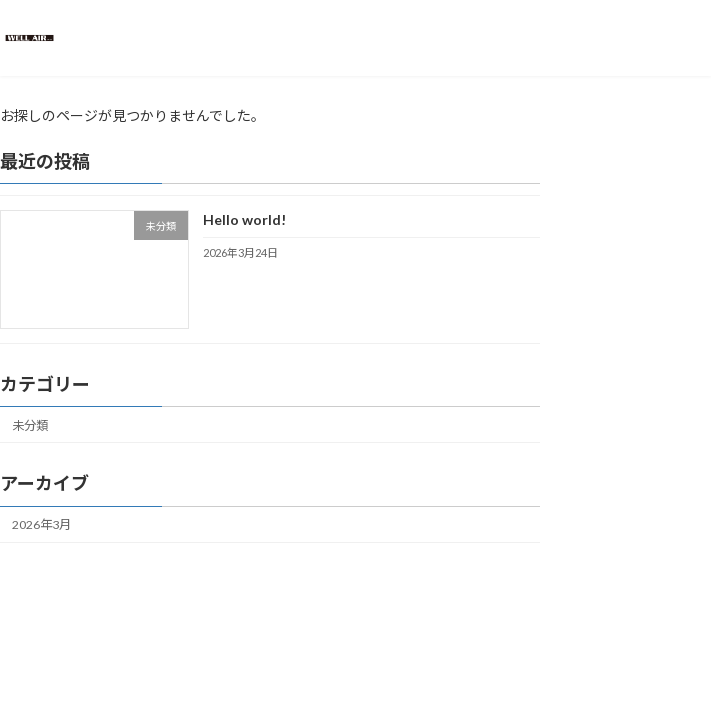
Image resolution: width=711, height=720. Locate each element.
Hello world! (244, 219)
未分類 (30, 425)
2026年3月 (41, 524)
